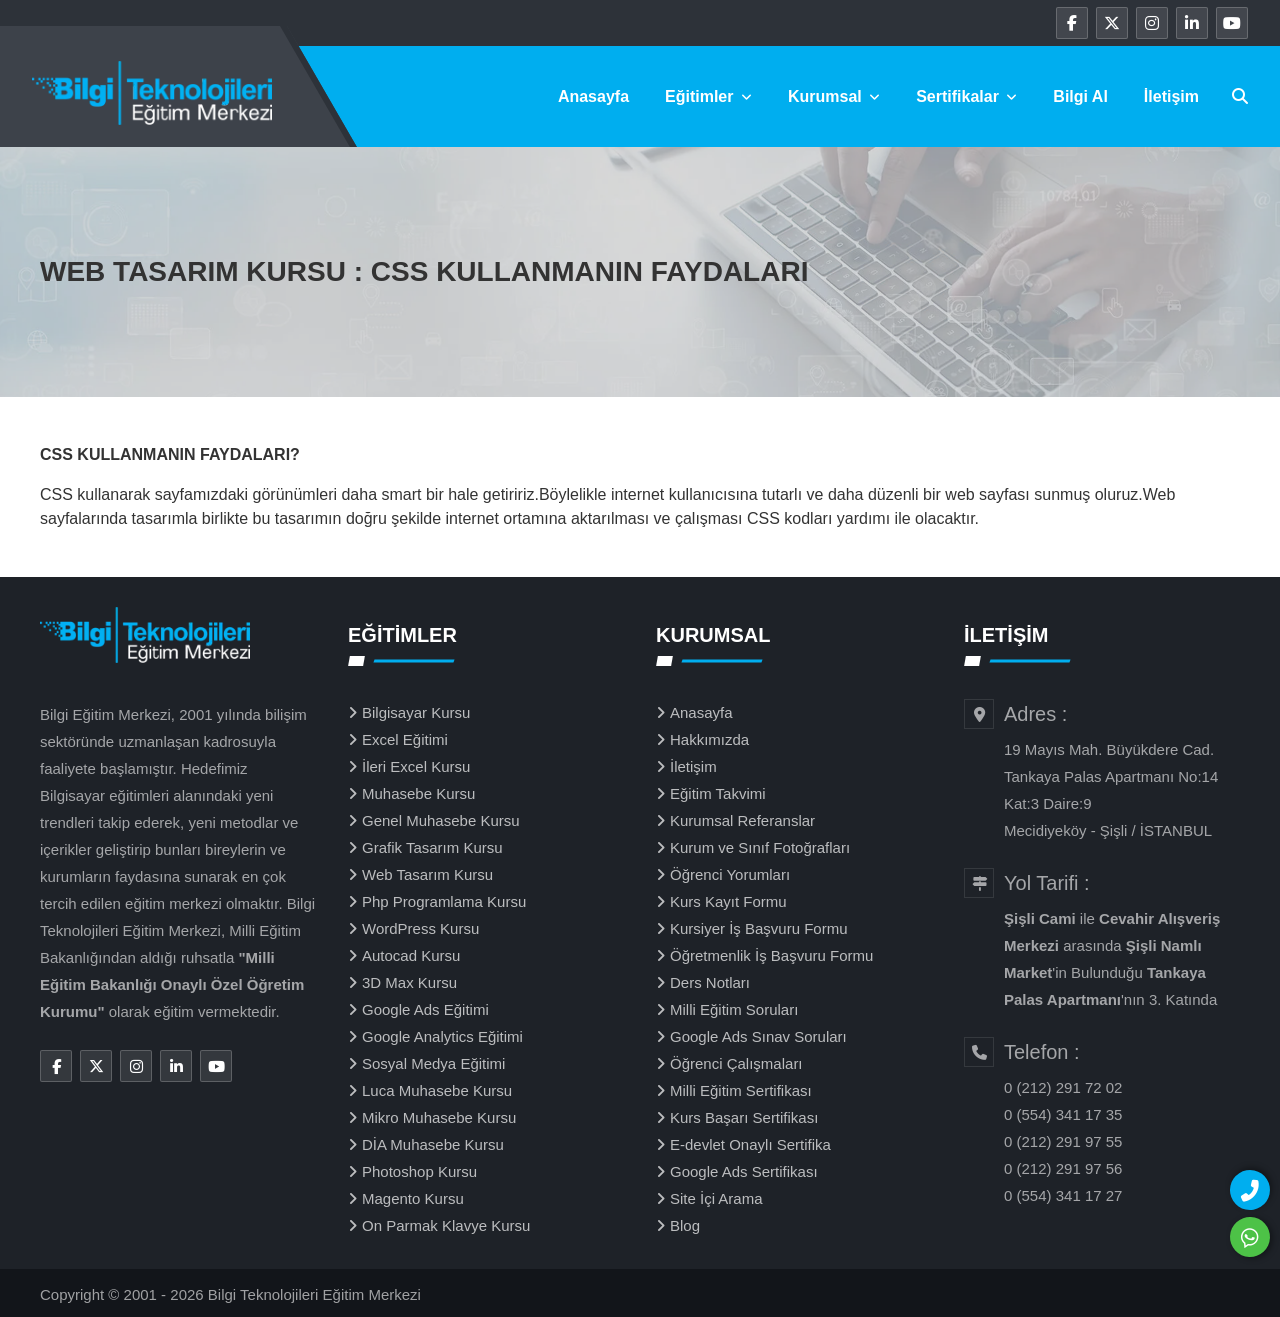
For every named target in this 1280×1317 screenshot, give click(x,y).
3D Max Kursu (409, 982)
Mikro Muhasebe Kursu (439, 1117)
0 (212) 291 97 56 (1063, 1168)
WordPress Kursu (420, 928)
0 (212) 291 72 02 (1063, 1087)
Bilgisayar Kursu (416, 712)
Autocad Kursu (411, 955)
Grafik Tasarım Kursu (432, 847)
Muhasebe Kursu (418, 793)
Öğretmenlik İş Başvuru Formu (771, 955)
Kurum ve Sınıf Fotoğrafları (760, 847)
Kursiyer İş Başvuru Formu (759, 928)
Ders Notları (710, 982)
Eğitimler (708, 96)
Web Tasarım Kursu (427, 874)
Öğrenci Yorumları (730, 874)
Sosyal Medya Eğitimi (433, 1063)
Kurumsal (834, 96)
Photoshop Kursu (419, 1171)
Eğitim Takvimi (718, 793)
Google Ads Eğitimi (425, 1009)
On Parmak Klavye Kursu (446, 1225)
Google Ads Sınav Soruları (758, 1036)
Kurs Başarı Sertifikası (744, 1117)
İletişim (1171, 96)
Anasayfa (593, 96)
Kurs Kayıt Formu (728, 901)
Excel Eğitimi (405, 739)
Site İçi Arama (716, 1198)
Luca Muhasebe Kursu (437, 1090)
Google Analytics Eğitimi (442, 1036)
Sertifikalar (966, 96)
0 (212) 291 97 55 (1063, 1141)
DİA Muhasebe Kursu (433, 1144)
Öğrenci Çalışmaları (736, 1063)
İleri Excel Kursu (416, 766)
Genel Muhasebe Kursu (441, 820)
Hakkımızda (709, 739)
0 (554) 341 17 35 (1063, 1114)
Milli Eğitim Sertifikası (741, 1090)
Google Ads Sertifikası (744, 1171)
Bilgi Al (1080, 96)
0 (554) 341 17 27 (1063, 1195)
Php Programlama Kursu (444, 901)
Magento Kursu (413, 1198)
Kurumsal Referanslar (742, 820)
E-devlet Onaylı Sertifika (750, 1144)
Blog (685, 1225)
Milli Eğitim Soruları (734, 1009)
